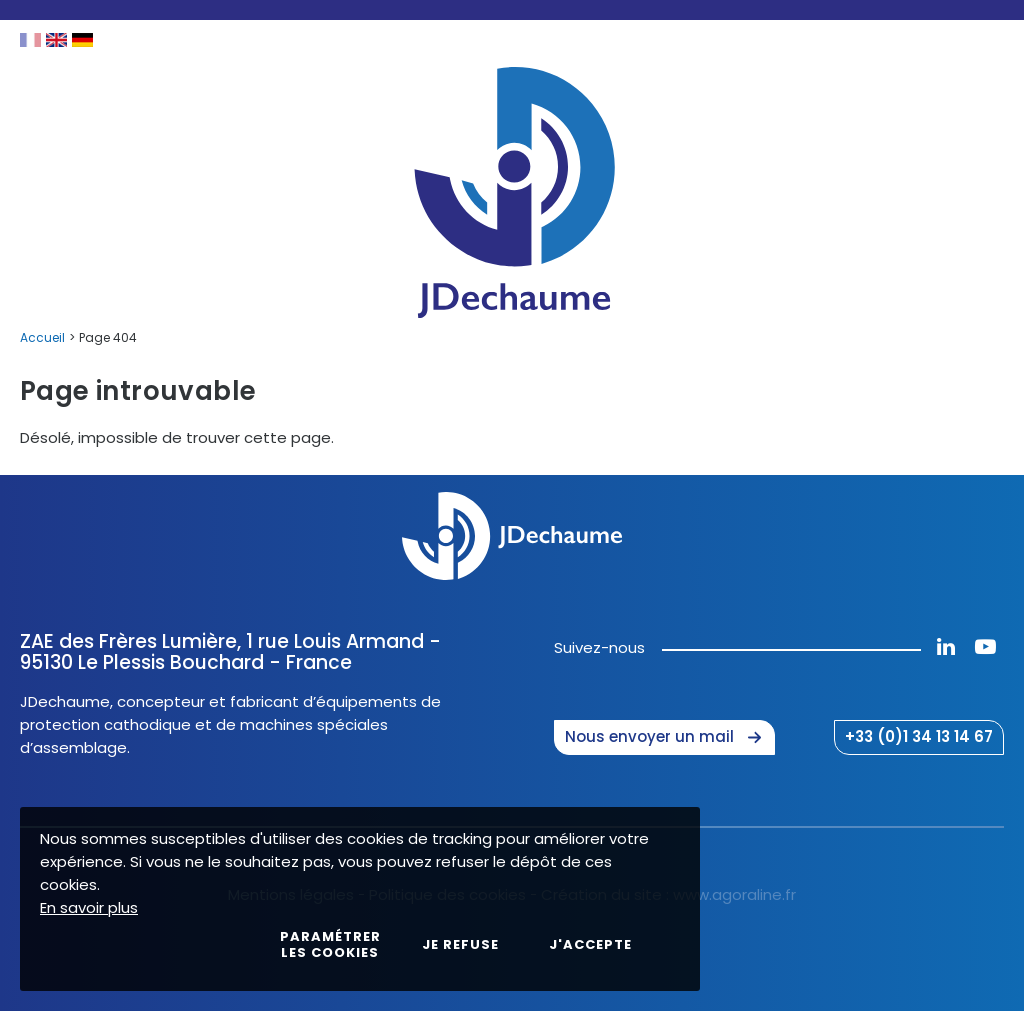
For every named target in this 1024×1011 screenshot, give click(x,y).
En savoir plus (89, 907)
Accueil (42, 337)
